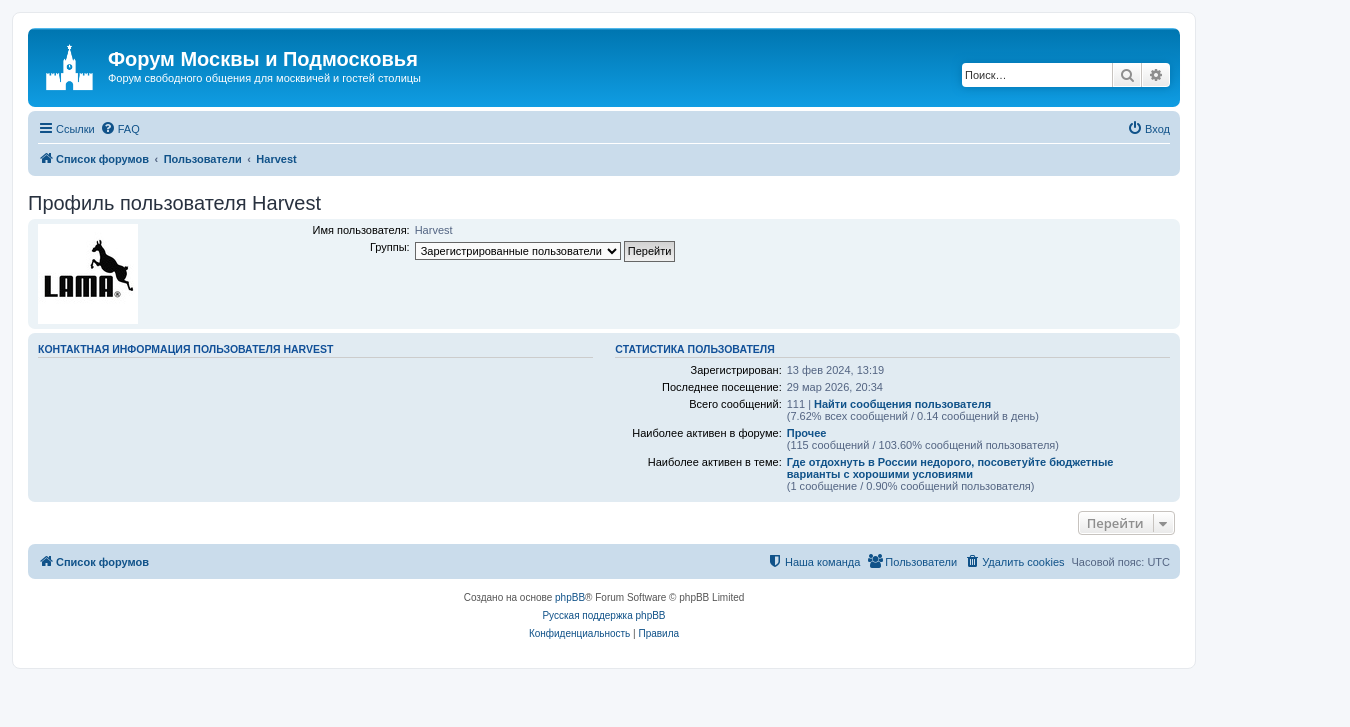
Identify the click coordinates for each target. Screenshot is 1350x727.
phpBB (570, 597)
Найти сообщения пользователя (902, 404)
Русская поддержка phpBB (603, 615)
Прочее (807, 433)
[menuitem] (120, 129)
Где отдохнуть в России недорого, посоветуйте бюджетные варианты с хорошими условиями (950, 468)
